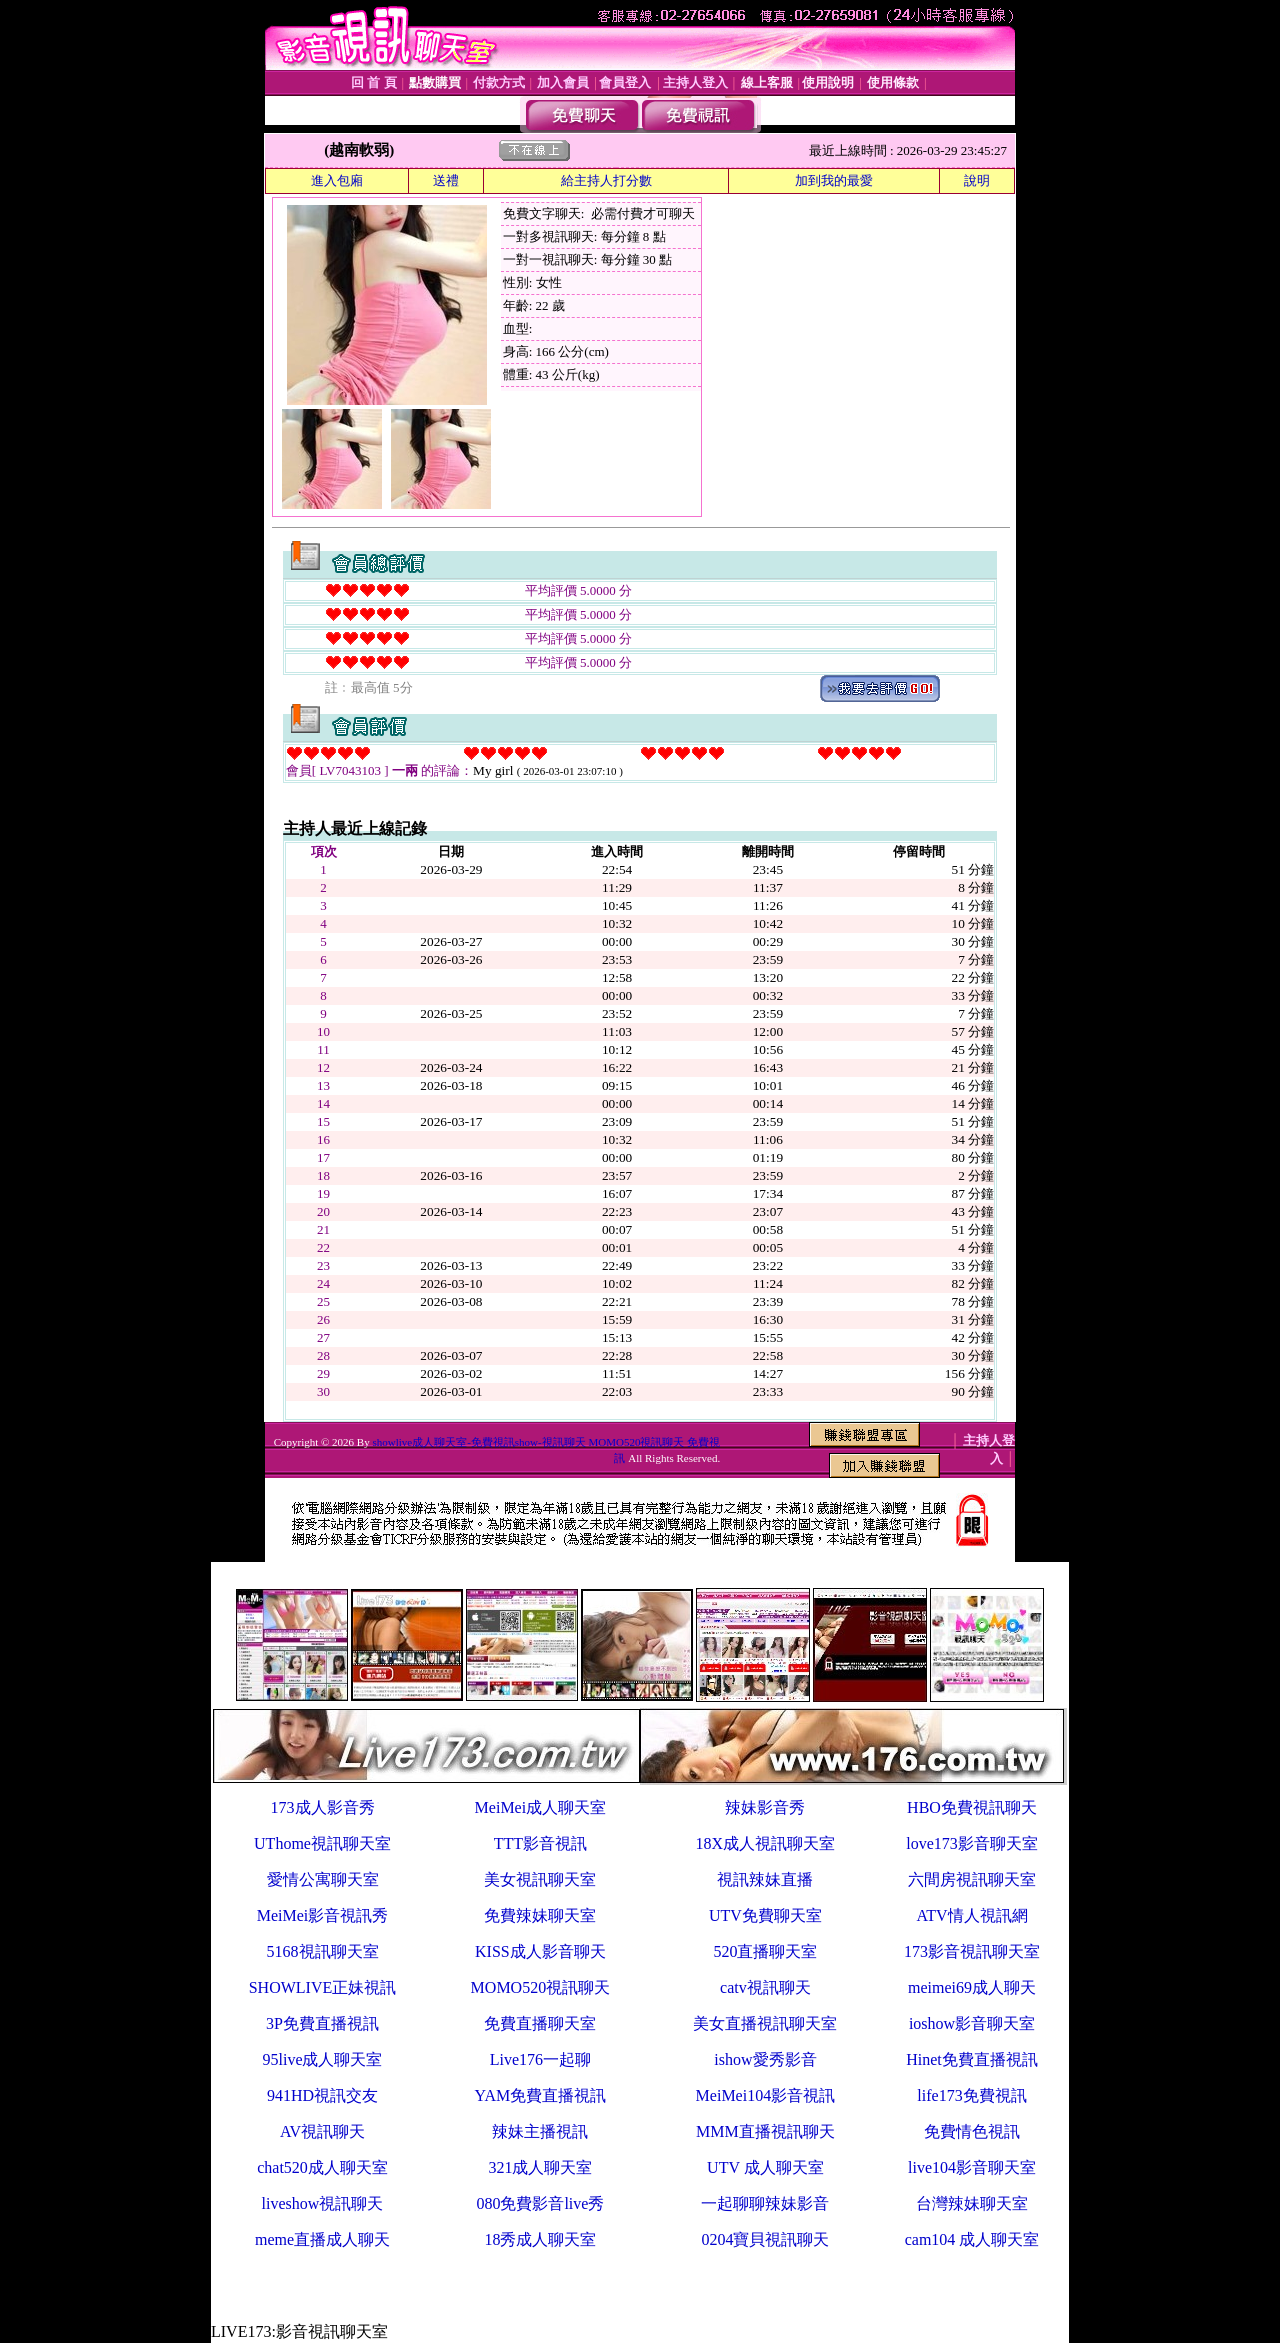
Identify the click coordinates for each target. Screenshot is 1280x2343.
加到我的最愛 (834, 180)
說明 (977, 180)
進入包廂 (337, 180)
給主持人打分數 (606, 180)
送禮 (446, 180)
